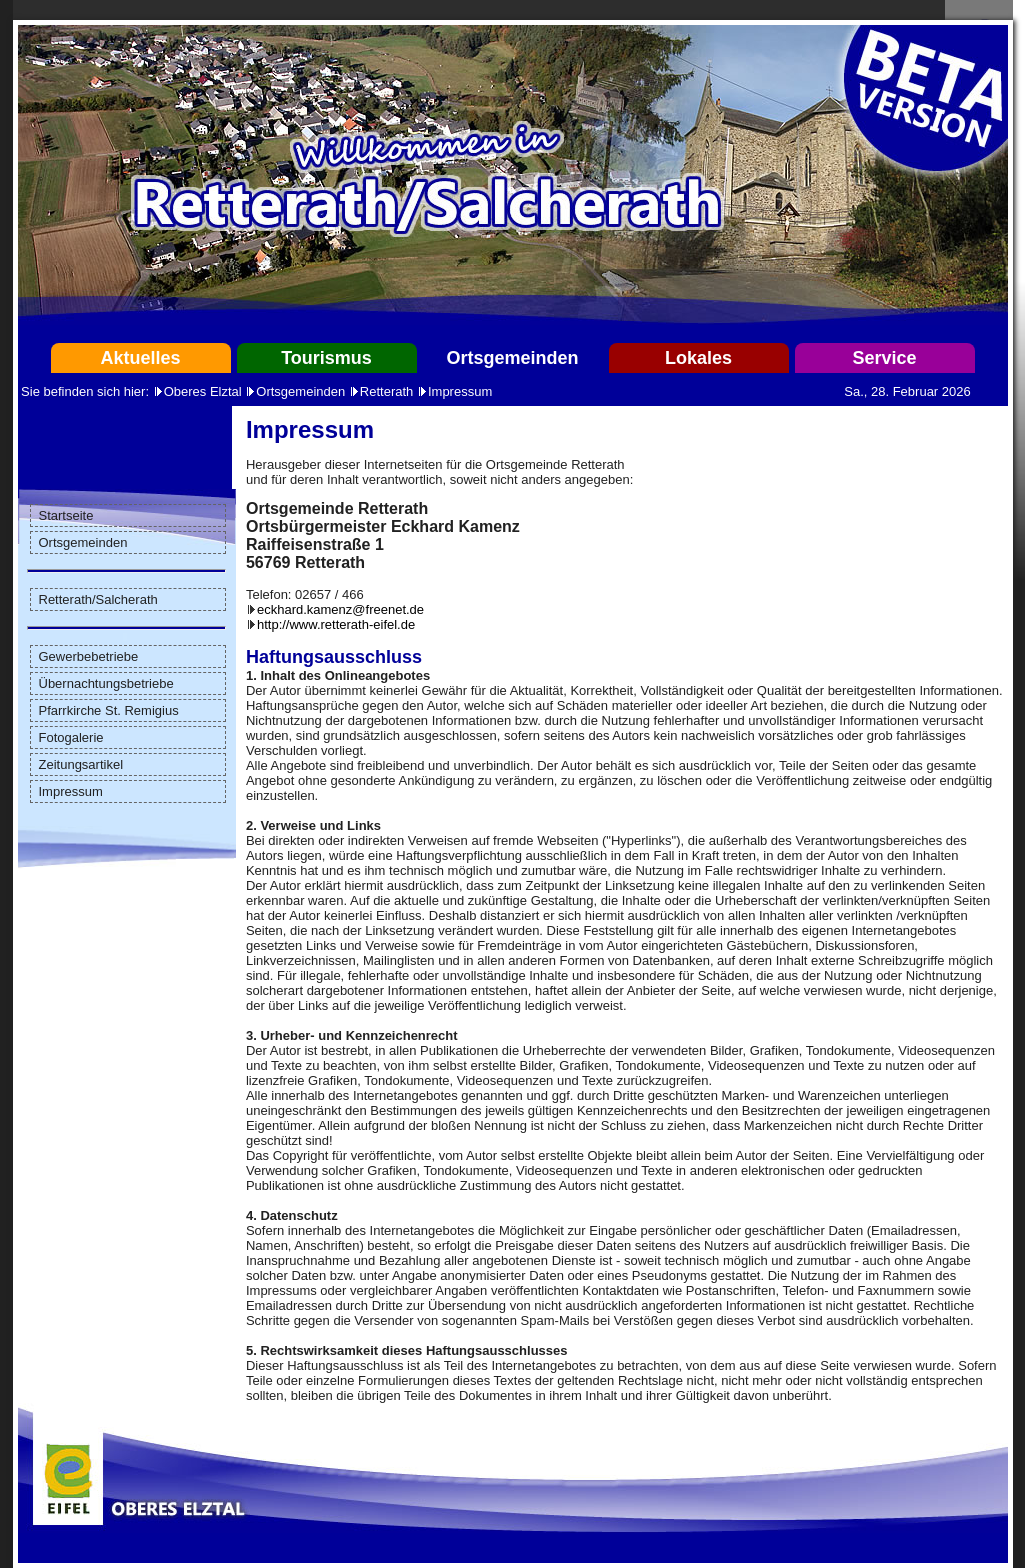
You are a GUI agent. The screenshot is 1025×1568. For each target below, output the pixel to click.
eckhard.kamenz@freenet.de (340, 609)
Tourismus (326, 358)
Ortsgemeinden (512, 358)
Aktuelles (140, 358)
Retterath (386, 391)
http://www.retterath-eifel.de (336, 624)
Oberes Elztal (203, 391)
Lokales (698, 358)
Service (884, 358)
